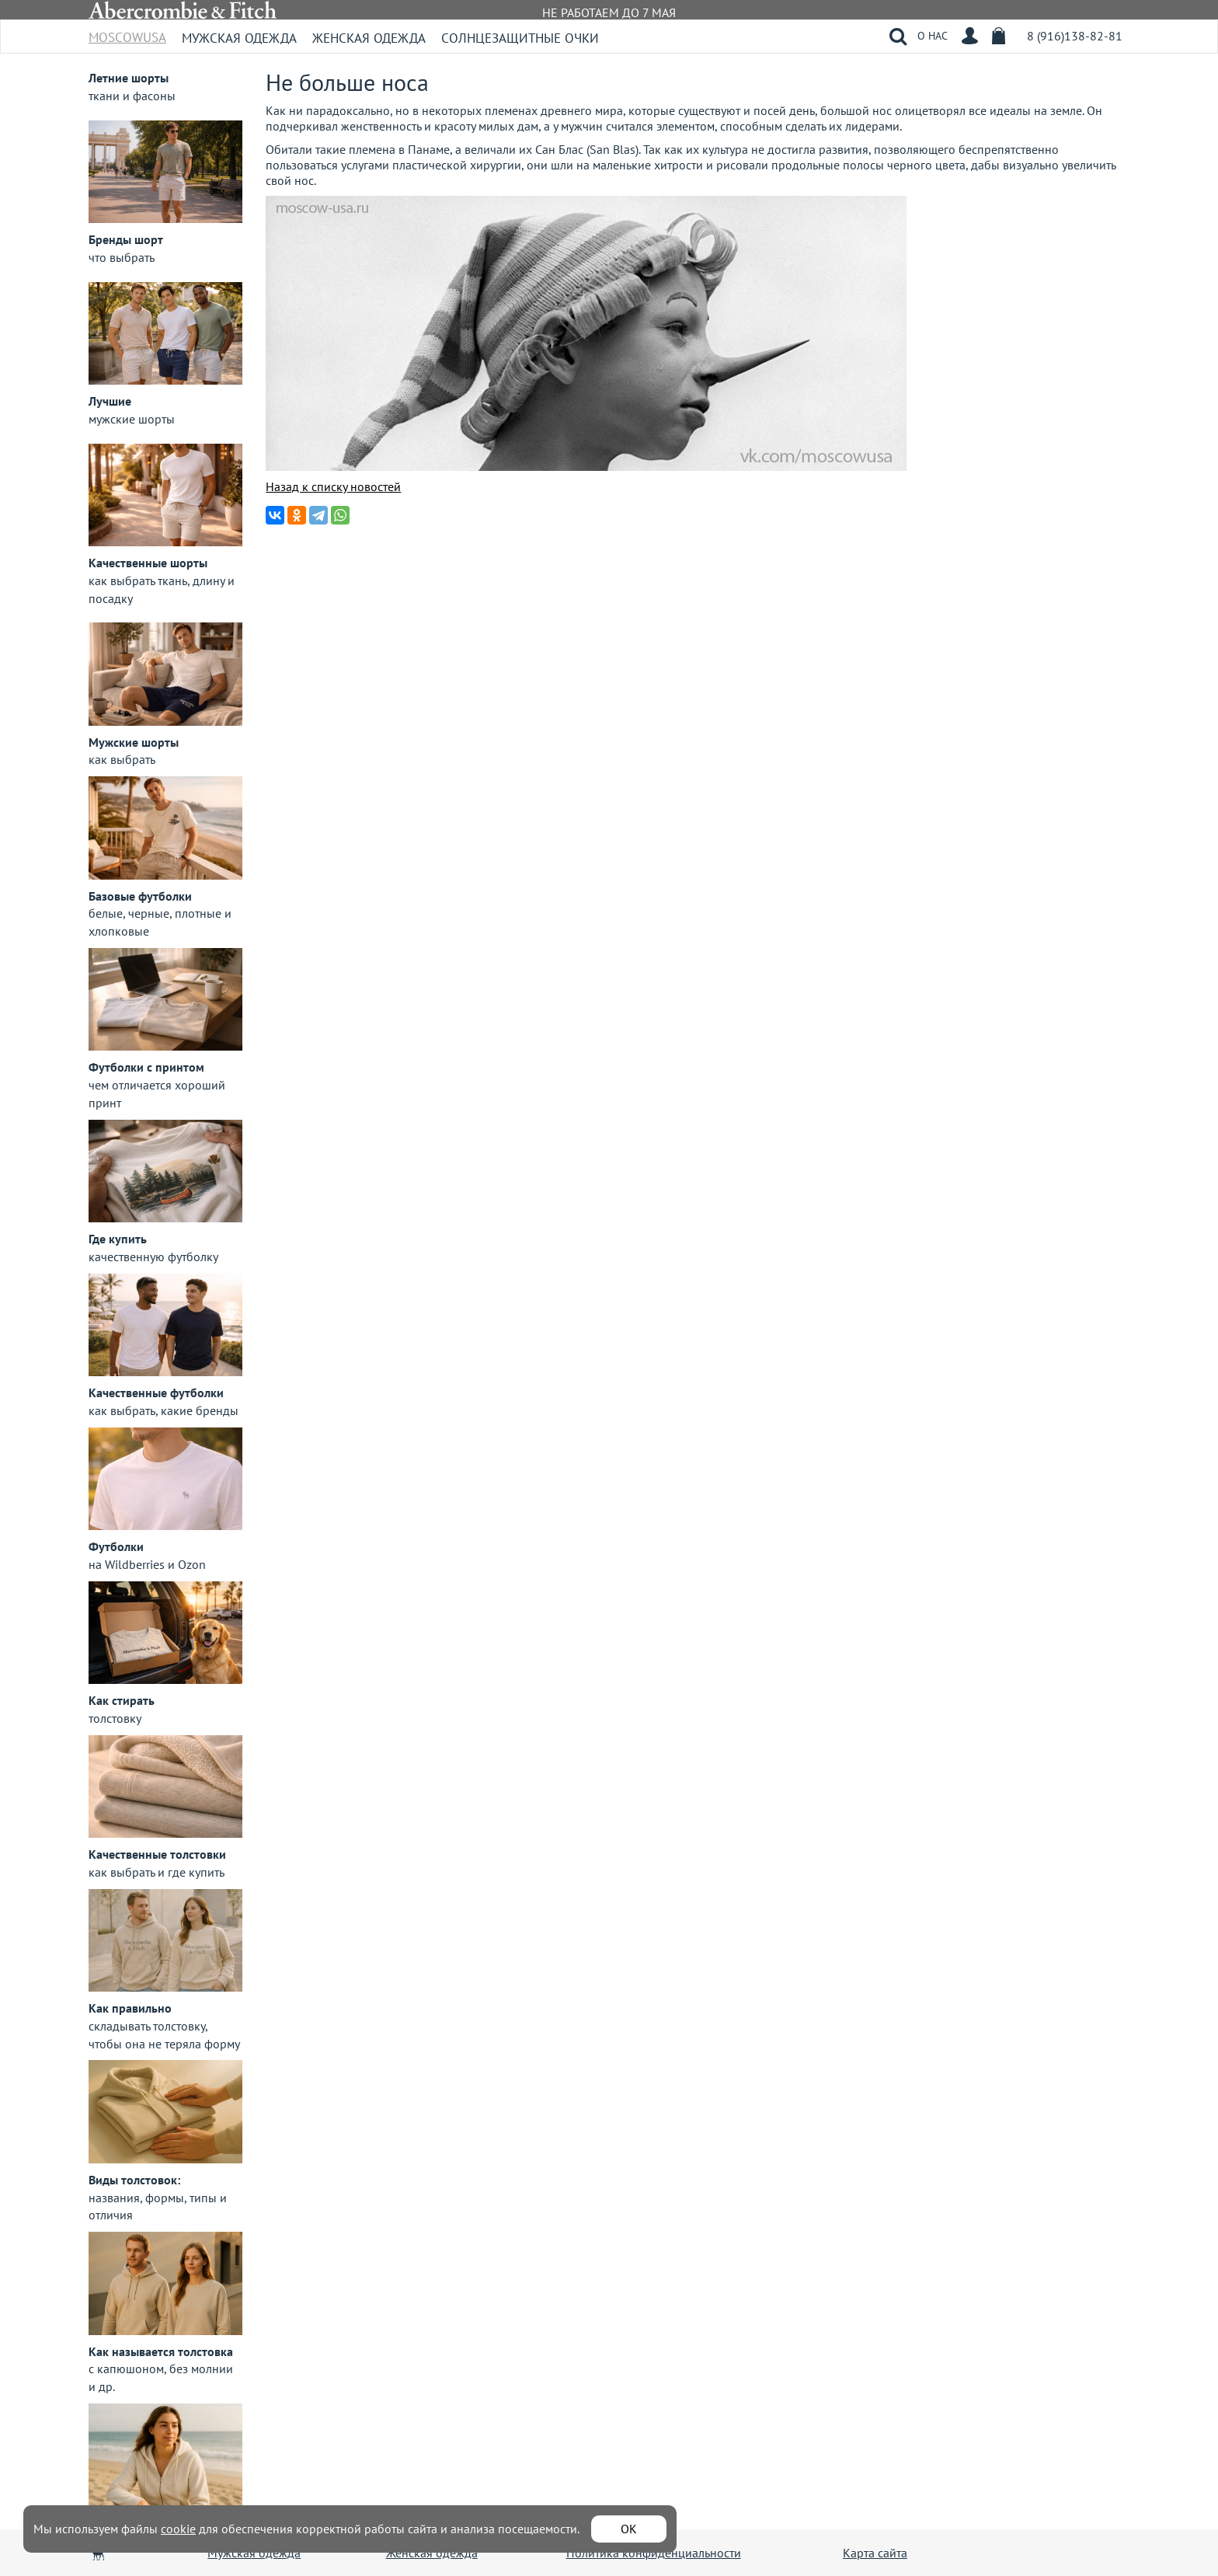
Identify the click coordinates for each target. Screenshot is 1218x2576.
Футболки (116, 1546)
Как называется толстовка (161, 2351)
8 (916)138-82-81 (1074, 36)
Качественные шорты (148, 562)
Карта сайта (875, 2552)
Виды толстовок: (134, 2179)
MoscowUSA (127, 32)
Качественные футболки (156, 1392)
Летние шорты (129, 77)
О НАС (932, 36)
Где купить (118, 1238)
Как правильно (130, 2008)
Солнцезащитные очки (520, 38)
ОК (629, 2528)
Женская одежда (369, 38)
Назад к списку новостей (333, 486)
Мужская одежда (239, 38)
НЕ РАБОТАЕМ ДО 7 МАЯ (609, 12)
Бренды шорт (126, 239)
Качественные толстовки (157, 1854)
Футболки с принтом (146, 1067)
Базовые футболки (140, 896)
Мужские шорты (134, 742)
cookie (178, 2528)
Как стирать (122, 1700)
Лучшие (110, 401)
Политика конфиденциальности (653, 2552)
